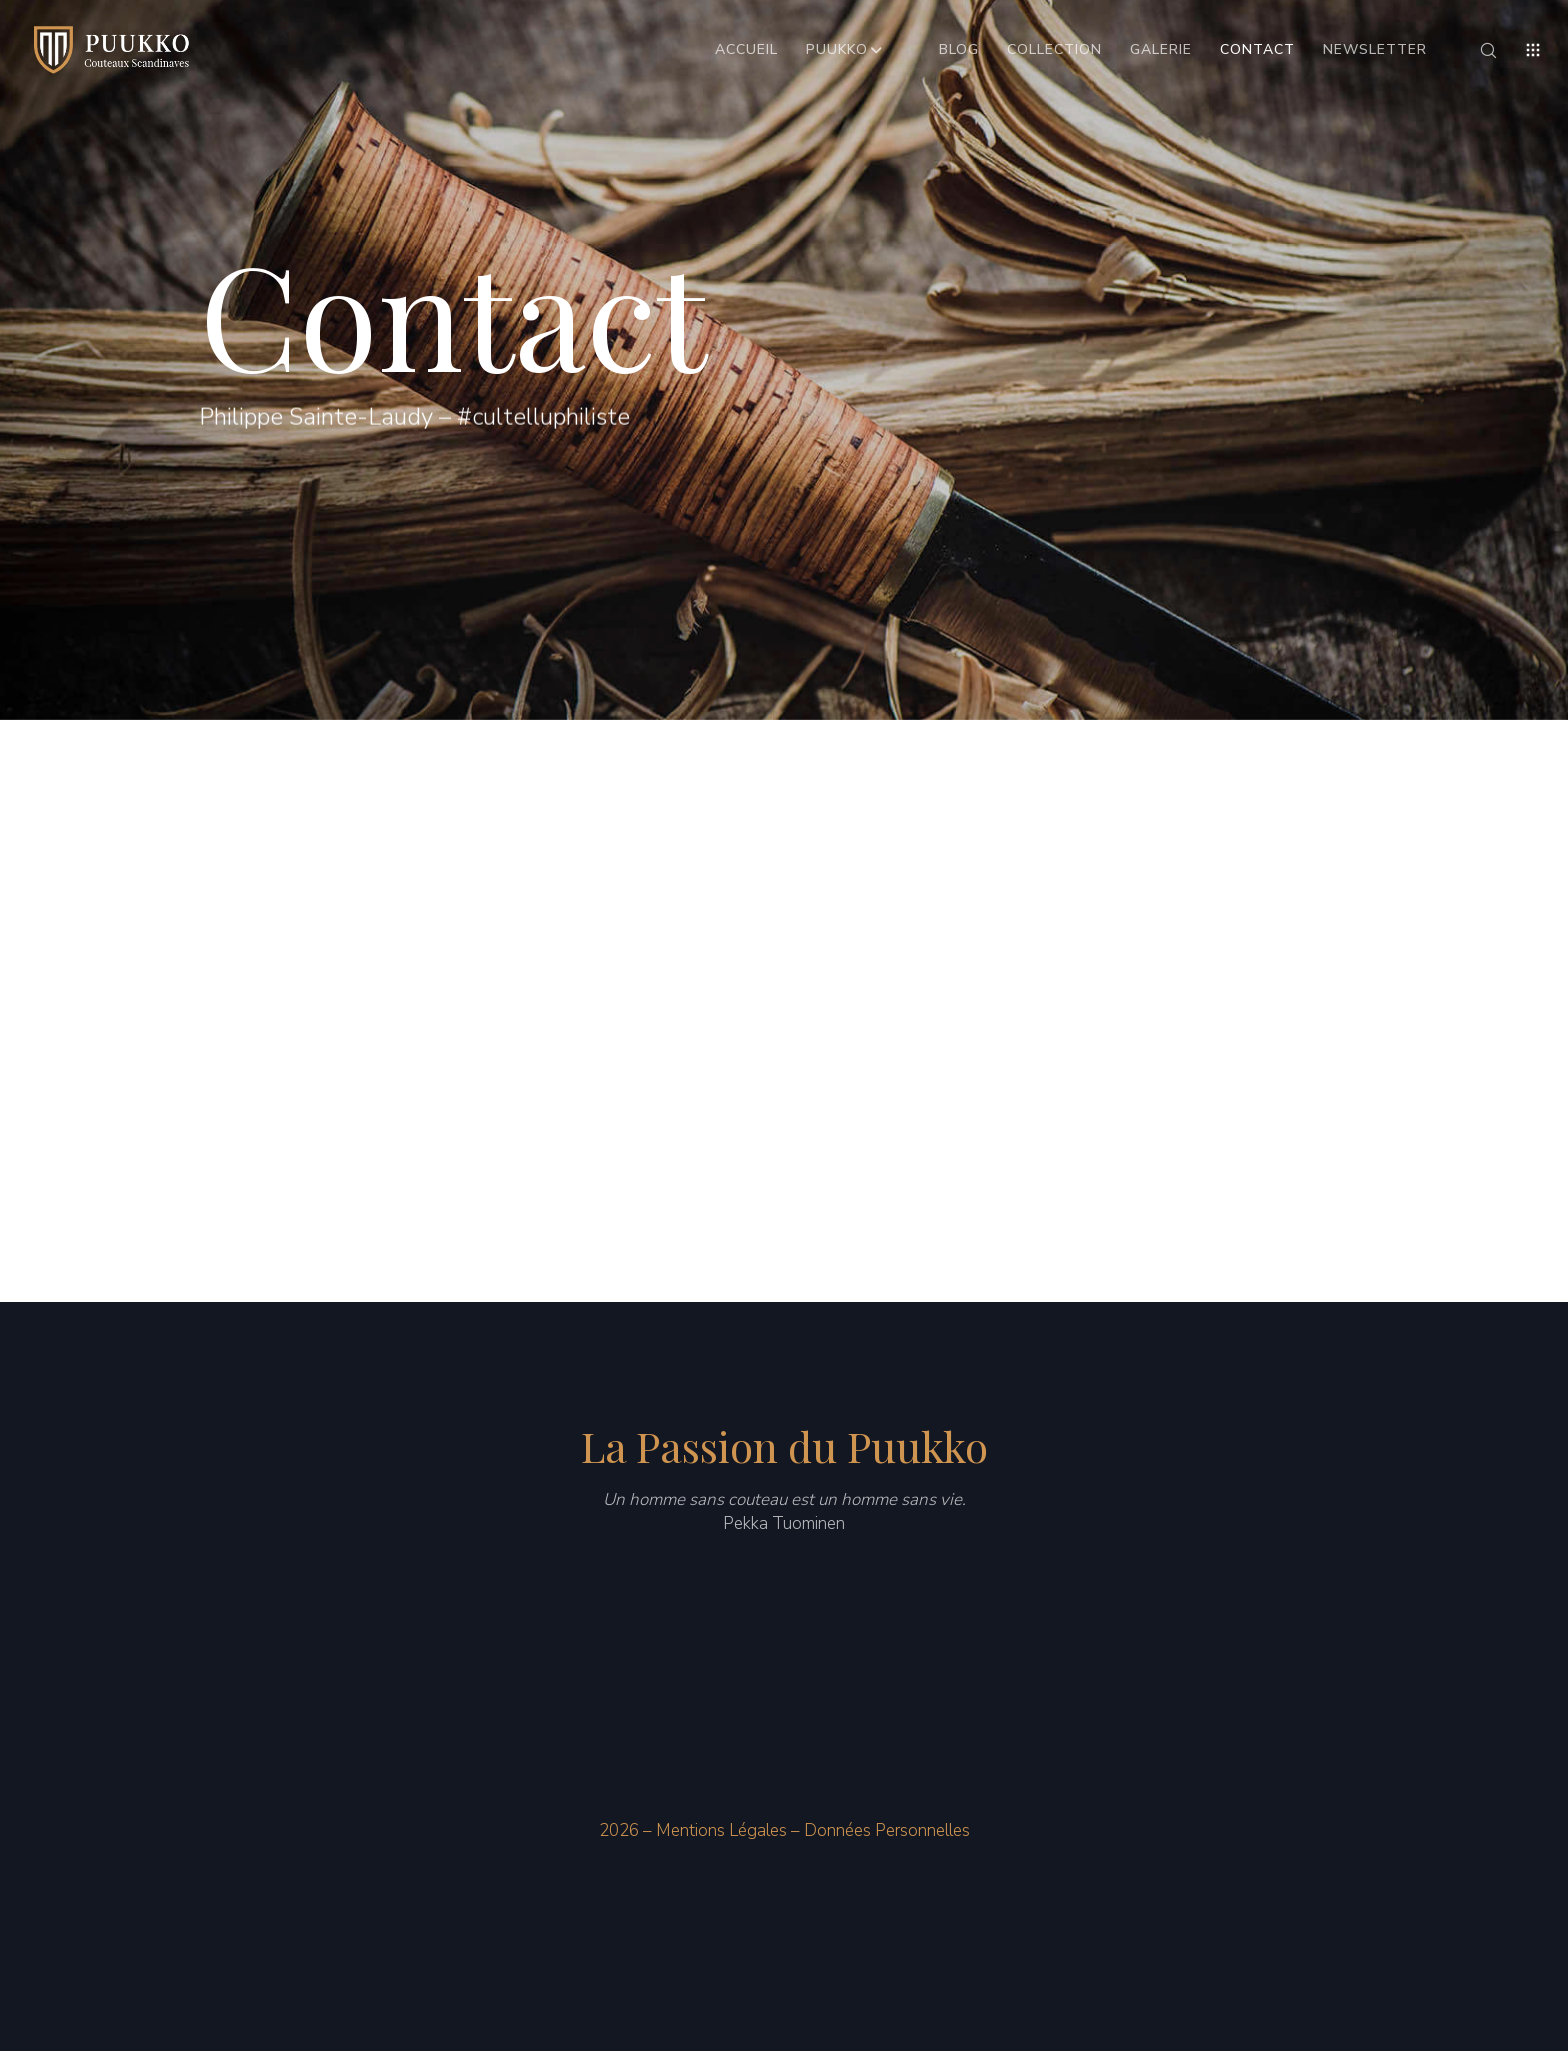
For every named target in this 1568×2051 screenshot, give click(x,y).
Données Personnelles (887, 1830)
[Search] (1475, 50)
